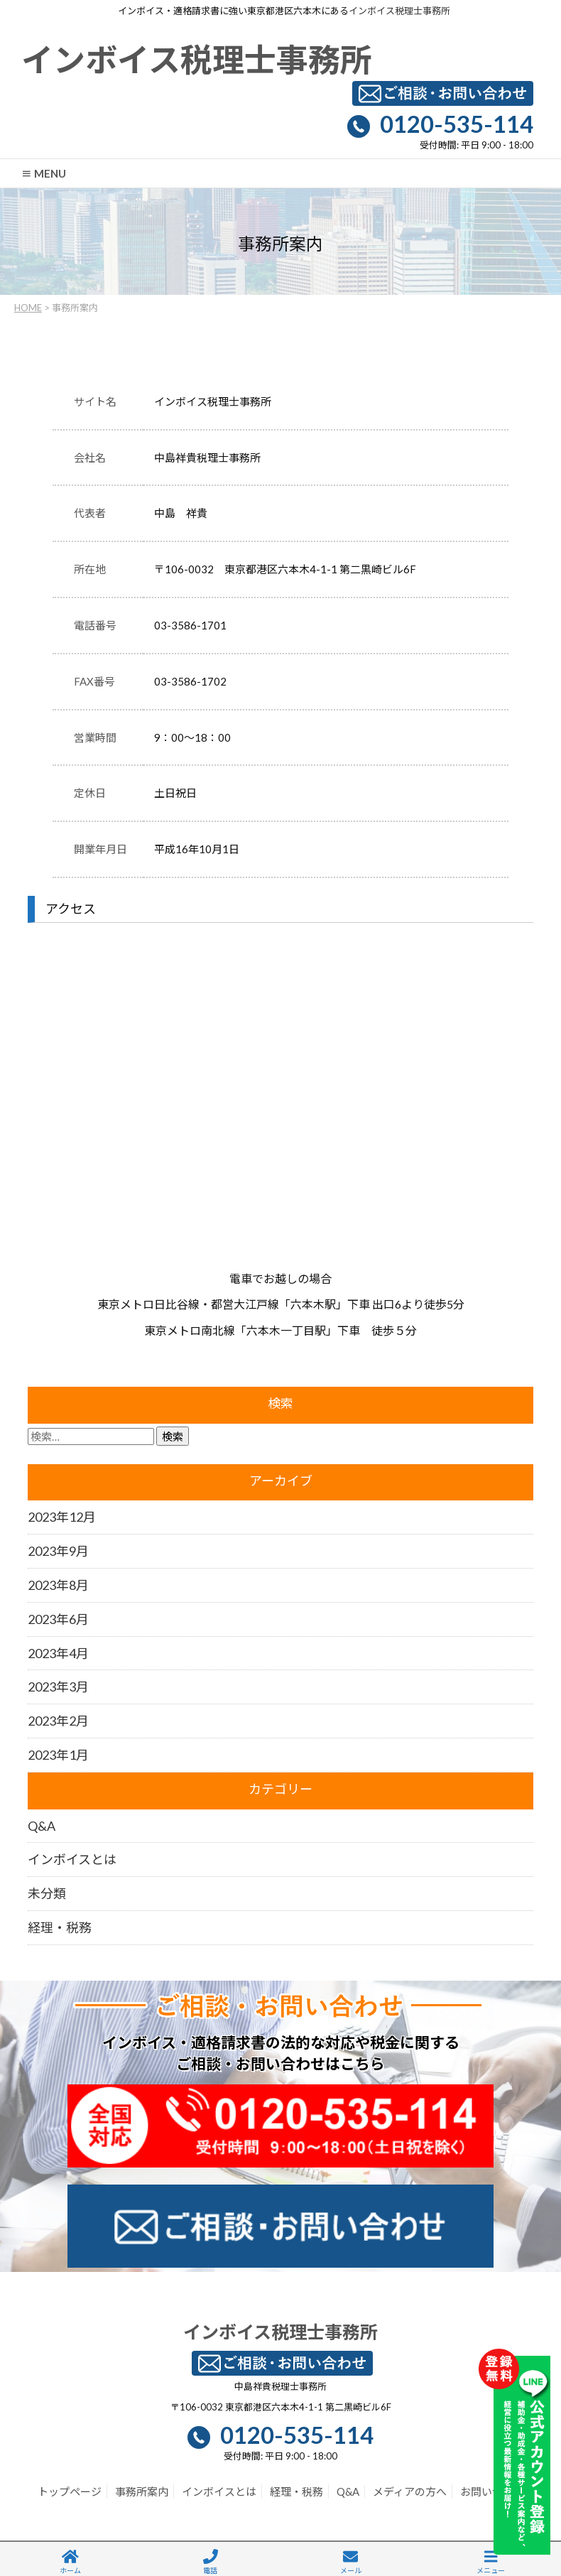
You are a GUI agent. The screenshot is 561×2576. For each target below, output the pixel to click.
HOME (28, 307)
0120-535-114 (456, 123)
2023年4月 (58, 1653)
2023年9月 (58, 1551)
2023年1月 (58, 1755)
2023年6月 (58, 1619)
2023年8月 (58, 1585)
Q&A (41, 1826)
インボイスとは (72, 1859)
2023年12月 (62, 1517)
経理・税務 (60, 1927)
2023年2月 (58, 1720)
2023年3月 (58, 1686)
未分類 (47, 1893)
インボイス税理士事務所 (399, 10)
